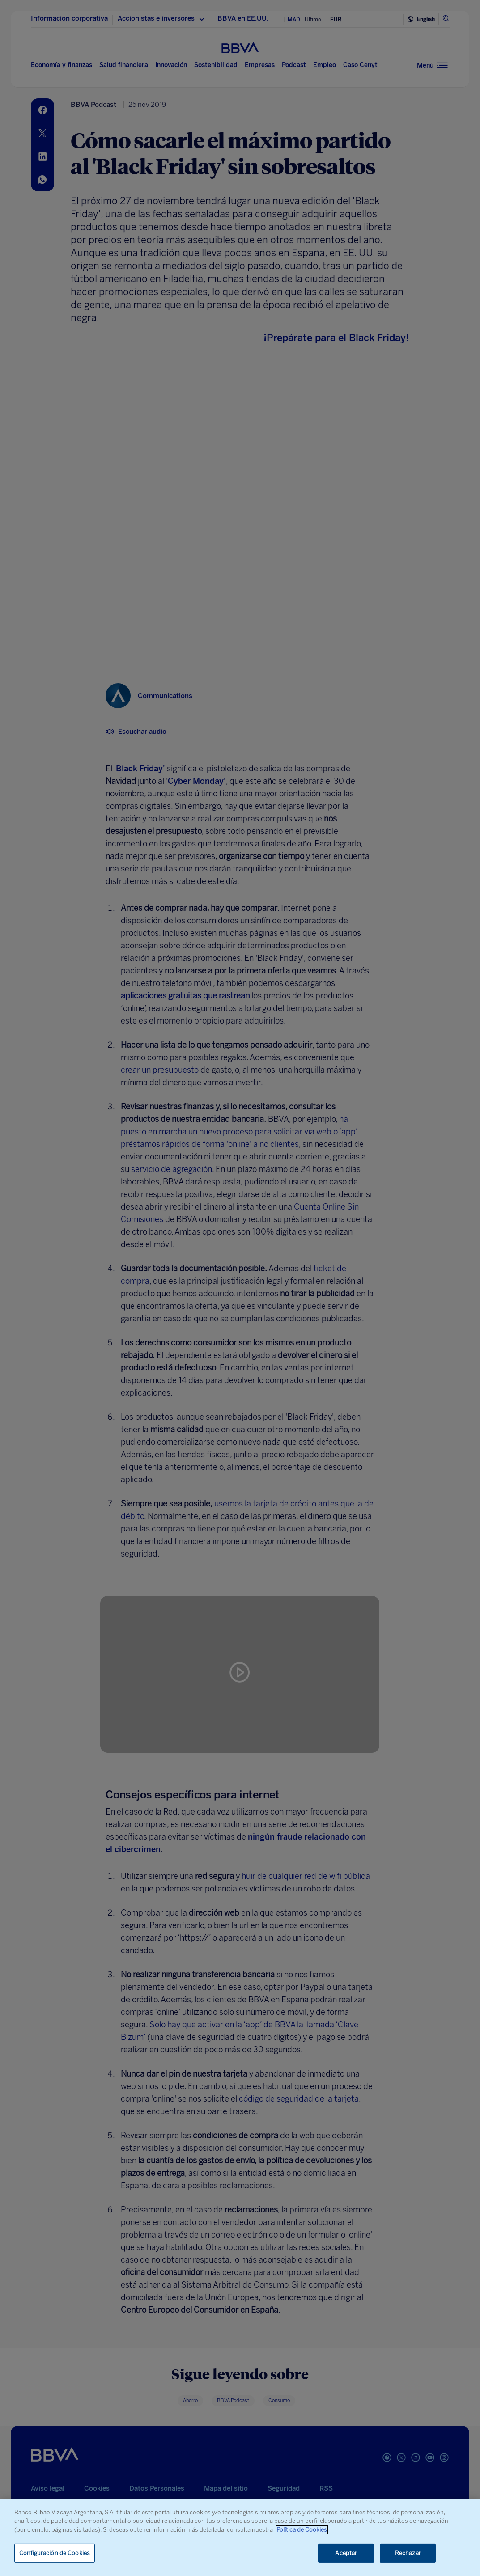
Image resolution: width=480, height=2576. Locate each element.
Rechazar (408, 2553)
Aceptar (346, 2553)
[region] (240, 2537)
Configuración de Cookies (54, 2553)
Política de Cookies (301, 2529)
